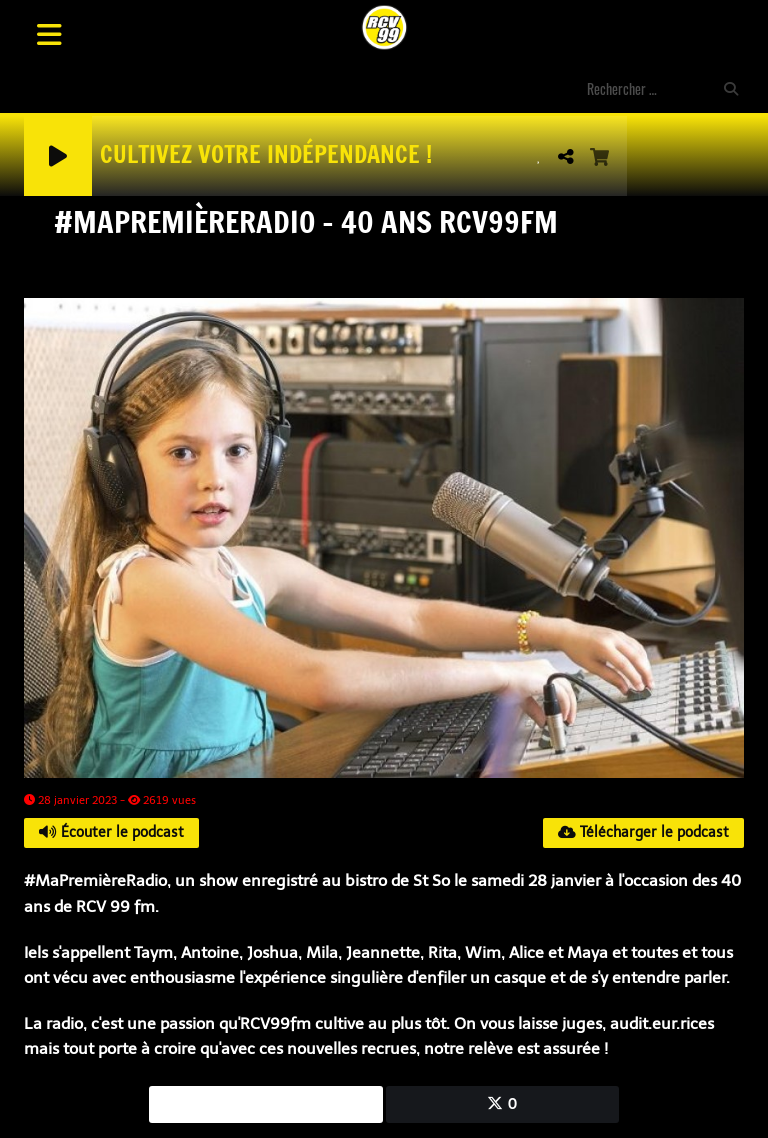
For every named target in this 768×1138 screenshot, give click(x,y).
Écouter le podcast (111, 832)
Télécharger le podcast (643, 832)
